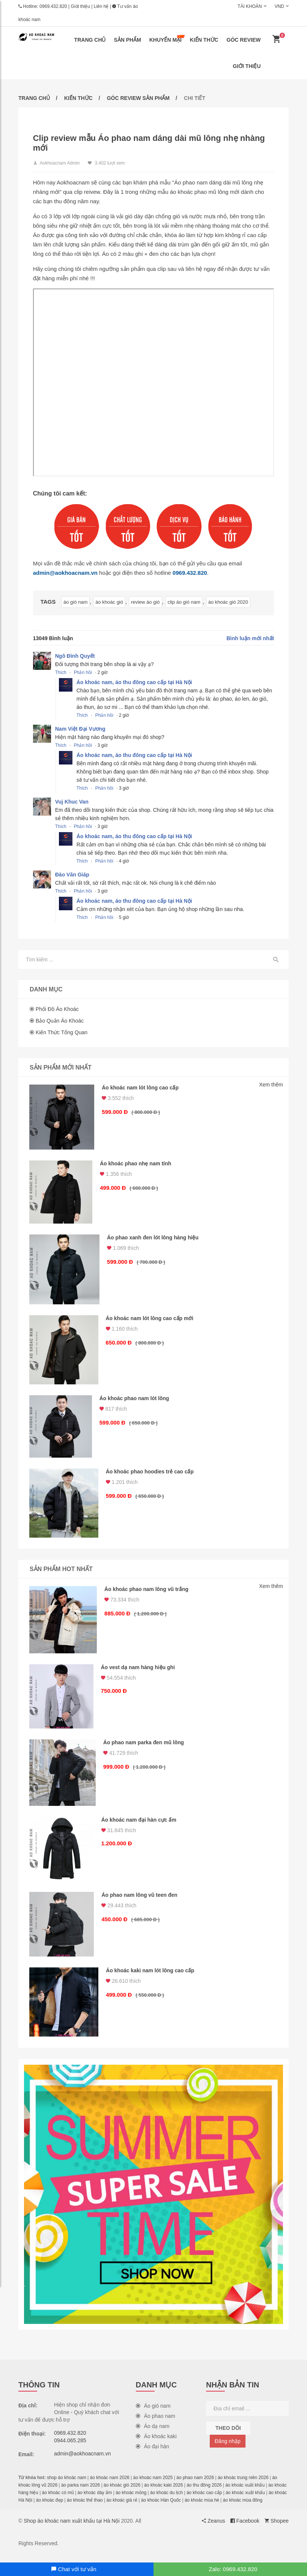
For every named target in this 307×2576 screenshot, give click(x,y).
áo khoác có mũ (58, 2500)
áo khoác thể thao (85, 2508)
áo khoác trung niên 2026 (243, 2485)
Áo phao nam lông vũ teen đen (140, 1902)
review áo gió (145, 603)
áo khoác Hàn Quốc (161, 2508)
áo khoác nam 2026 (109, 2485)
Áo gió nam (153, 2414)
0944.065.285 (70, 2449)
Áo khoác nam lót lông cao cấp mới (150, 1321)
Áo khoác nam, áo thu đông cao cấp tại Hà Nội (135, 683)
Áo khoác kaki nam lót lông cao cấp (151, 1979)
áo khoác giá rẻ (122, 2508)
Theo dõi (228, 2436)
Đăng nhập (228, 2449)
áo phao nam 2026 (195, 2485)
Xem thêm (271, 1086)
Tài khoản (250, 6)
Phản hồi (83, 673)
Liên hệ (101, 6)
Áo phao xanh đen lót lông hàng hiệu (154, 1240)
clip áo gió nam (183, 603)
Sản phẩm (127, 40)
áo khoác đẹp (49, 2508)
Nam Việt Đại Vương (81, 730)
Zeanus (213, 2529)
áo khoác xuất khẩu (245, 2493)
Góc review (244, 40)
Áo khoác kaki (156, 2445)
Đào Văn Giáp (73, 875)
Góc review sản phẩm (138, 98)
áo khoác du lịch (166, 2500)
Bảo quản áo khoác (60, 1022)
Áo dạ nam (153, 2434)
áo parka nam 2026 (80, 2493)
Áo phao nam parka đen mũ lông (144, 1748)
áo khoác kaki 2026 (163, 2493)
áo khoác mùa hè (202, 2508)
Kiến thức (204, 40)
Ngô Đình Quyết (75, 657)
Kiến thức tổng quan (61, 1033)
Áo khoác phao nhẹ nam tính (137, 1165)
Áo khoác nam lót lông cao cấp (141, 1089)
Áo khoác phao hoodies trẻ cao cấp (150, 1476)
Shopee (277, 2529)
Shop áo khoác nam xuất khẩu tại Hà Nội (71, 2529)
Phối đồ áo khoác (57, 1010)
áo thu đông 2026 (204, 2493)
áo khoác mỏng (131, 2500)
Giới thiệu (80, 6)
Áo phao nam (155, 2424)
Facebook (244, 2529)
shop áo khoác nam (66, 2485)
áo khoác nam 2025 (153, 2485)
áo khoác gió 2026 (122, 2493)
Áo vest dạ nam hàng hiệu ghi (138, 1673)
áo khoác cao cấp (204, 2500)
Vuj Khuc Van (72, 802)
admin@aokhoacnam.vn (65, 573)
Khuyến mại (167, 39)
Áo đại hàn (152, 2455)
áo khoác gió (109, 603)
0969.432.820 (53, 6)
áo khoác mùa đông (242, 2508)
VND (279, 6)
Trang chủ (90, 40)
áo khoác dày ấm (94, 2500)
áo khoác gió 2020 (227, 603)
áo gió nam (76, 603)
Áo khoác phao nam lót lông (135, 1402)
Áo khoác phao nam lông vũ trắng (147, 1594)
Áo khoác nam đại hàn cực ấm (140, 1827)
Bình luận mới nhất (250, 639)
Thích (61, 673)
